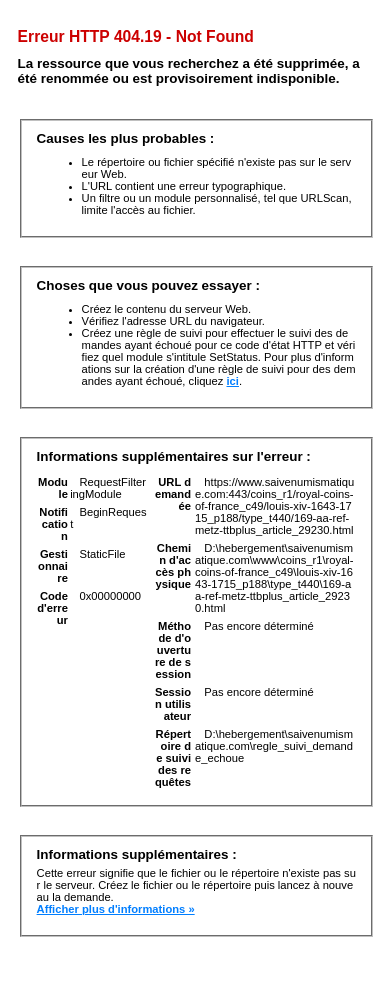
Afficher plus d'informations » (116, 909)
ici (233, 381)
